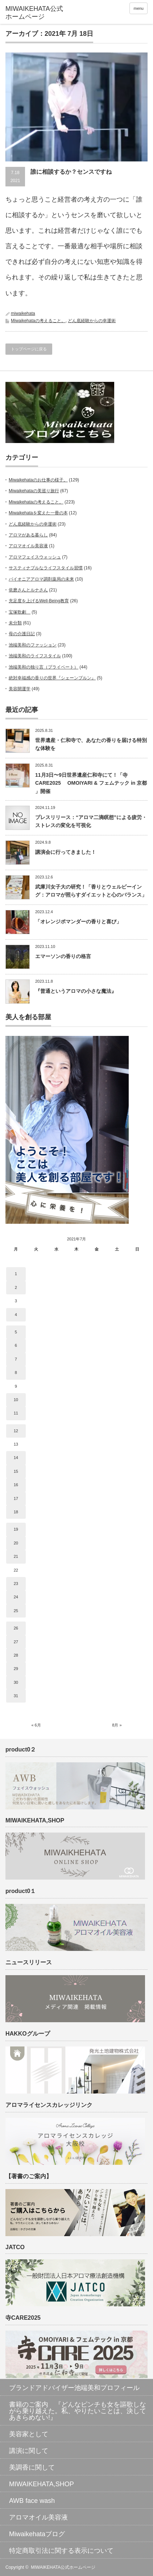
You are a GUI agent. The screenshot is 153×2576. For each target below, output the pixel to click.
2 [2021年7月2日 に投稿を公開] (16, 1287)
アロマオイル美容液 (28, 545)
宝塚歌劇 (19, 612)
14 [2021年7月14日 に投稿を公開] (16, 1457)
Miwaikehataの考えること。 (38, 320)
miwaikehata (23, 313)
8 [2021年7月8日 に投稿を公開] (16, 1372)
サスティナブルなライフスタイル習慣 (46, 567)
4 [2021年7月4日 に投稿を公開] (16, 1314)
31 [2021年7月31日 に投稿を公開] (16, 1696)
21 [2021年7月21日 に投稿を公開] (16, 1556)
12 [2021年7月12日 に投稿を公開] (16, 1431)
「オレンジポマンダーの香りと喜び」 (78, 921)
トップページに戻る (29, 349)
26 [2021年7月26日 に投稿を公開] (16, 1628)
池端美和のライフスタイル (35, 655)
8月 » (116, 1725)
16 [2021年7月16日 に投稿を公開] (16, 1485)
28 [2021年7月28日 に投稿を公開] (16, 1655)
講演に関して (28, 2450)
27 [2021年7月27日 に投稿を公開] (16, 1642)
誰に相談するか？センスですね (71, 172)
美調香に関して (32, 2467)
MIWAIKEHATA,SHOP (41, 2484)
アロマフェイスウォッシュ (35, 557)
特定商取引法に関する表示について (61, 2550)
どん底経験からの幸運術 (92, 320)
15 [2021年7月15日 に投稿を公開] (16, 1471)
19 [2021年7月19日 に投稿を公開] (16, 1529)
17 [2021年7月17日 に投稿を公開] (16, 1498)
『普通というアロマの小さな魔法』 (75, 991)
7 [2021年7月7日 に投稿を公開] (16, 1359)
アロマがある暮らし (28, 534)
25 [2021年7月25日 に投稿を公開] (16, 1611)
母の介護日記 (22, 633)
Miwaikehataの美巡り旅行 (34, 490)
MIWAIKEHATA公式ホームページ (63, 2567)
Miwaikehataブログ (37, 2534)
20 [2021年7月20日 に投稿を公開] (16, 1543)
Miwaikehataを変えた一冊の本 (38, 512)
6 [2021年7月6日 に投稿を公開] (16, 1345)
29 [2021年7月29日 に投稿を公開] (16, 1668)
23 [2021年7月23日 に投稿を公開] (16, 1583)
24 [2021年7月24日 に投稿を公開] (16, 1597)
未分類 (15, 622)
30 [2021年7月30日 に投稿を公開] (16, 1682)
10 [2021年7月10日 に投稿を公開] (16, 1399)
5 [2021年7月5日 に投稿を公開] (16, 1332)
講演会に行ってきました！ (65, 852)
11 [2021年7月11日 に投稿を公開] (16, 1413)
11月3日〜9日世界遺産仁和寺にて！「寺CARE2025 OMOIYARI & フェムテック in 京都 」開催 (91, 783)
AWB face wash (32, 2500)
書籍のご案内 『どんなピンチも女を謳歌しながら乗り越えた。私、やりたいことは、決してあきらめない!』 (77, 2411)
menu (138, 8)
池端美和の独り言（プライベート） (43, 667)
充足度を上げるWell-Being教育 (39, 600)
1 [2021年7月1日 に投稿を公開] (16, 1274)
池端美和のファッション (33, 645)
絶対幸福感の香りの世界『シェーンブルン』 (52, 677)
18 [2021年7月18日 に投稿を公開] (16, 1512)
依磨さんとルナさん (28, 590)
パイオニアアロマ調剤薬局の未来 (41, 579)
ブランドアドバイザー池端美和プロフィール (74, 2387)
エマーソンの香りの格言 (63, 956)
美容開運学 (19, 688)
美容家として (28, 2434)
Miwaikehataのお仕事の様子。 (38, 479)
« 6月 (36, 1725)
